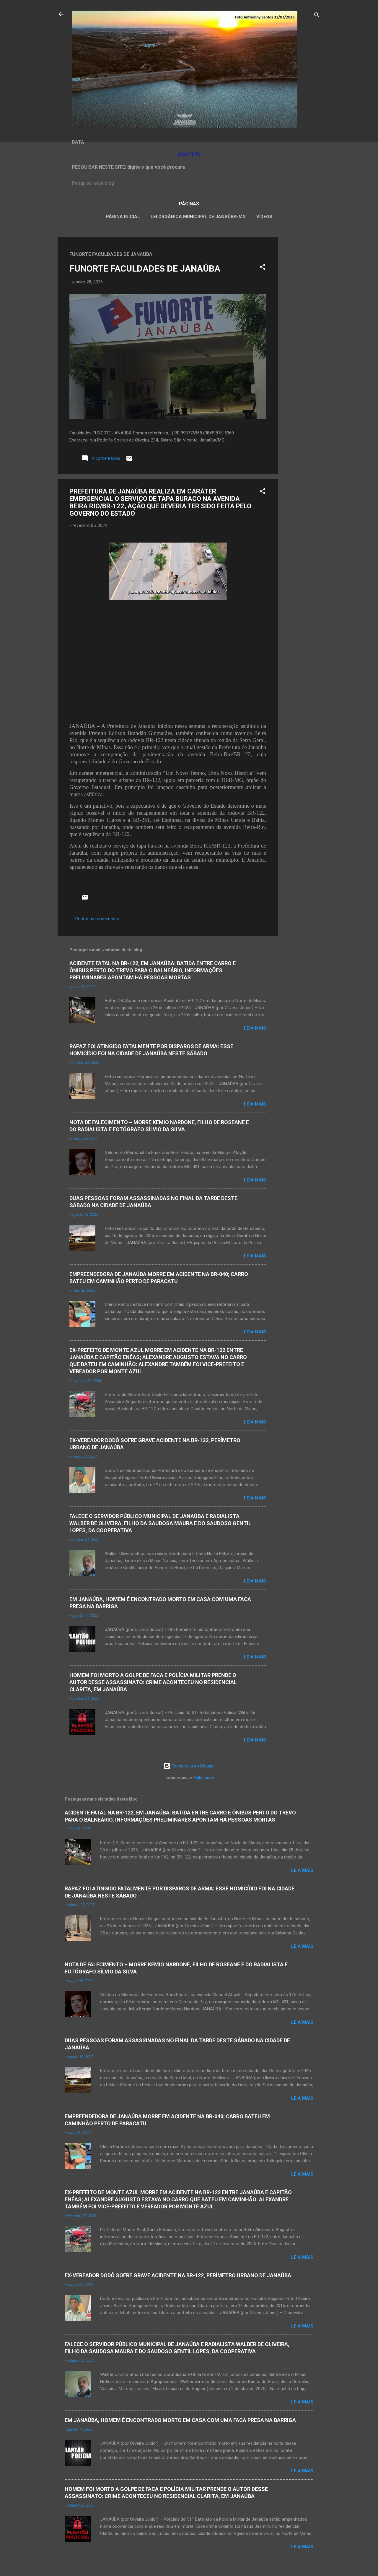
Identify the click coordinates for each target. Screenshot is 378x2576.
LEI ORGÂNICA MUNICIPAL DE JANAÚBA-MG (198, 216)
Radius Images (204, 1778)
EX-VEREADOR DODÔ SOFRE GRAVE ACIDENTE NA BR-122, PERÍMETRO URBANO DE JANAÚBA (178, 2275)
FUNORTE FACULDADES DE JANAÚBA (144, 268)
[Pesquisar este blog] (189, 183)
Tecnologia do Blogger (189, 1766)
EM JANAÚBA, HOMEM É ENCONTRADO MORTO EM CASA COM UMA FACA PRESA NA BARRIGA (180, 2420)
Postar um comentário (97, 918)
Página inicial (123, 216)
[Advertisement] (301, 325)
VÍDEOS (264, 216)
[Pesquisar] (316, 16)
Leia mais (255, 1028)
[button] (262, 267)
